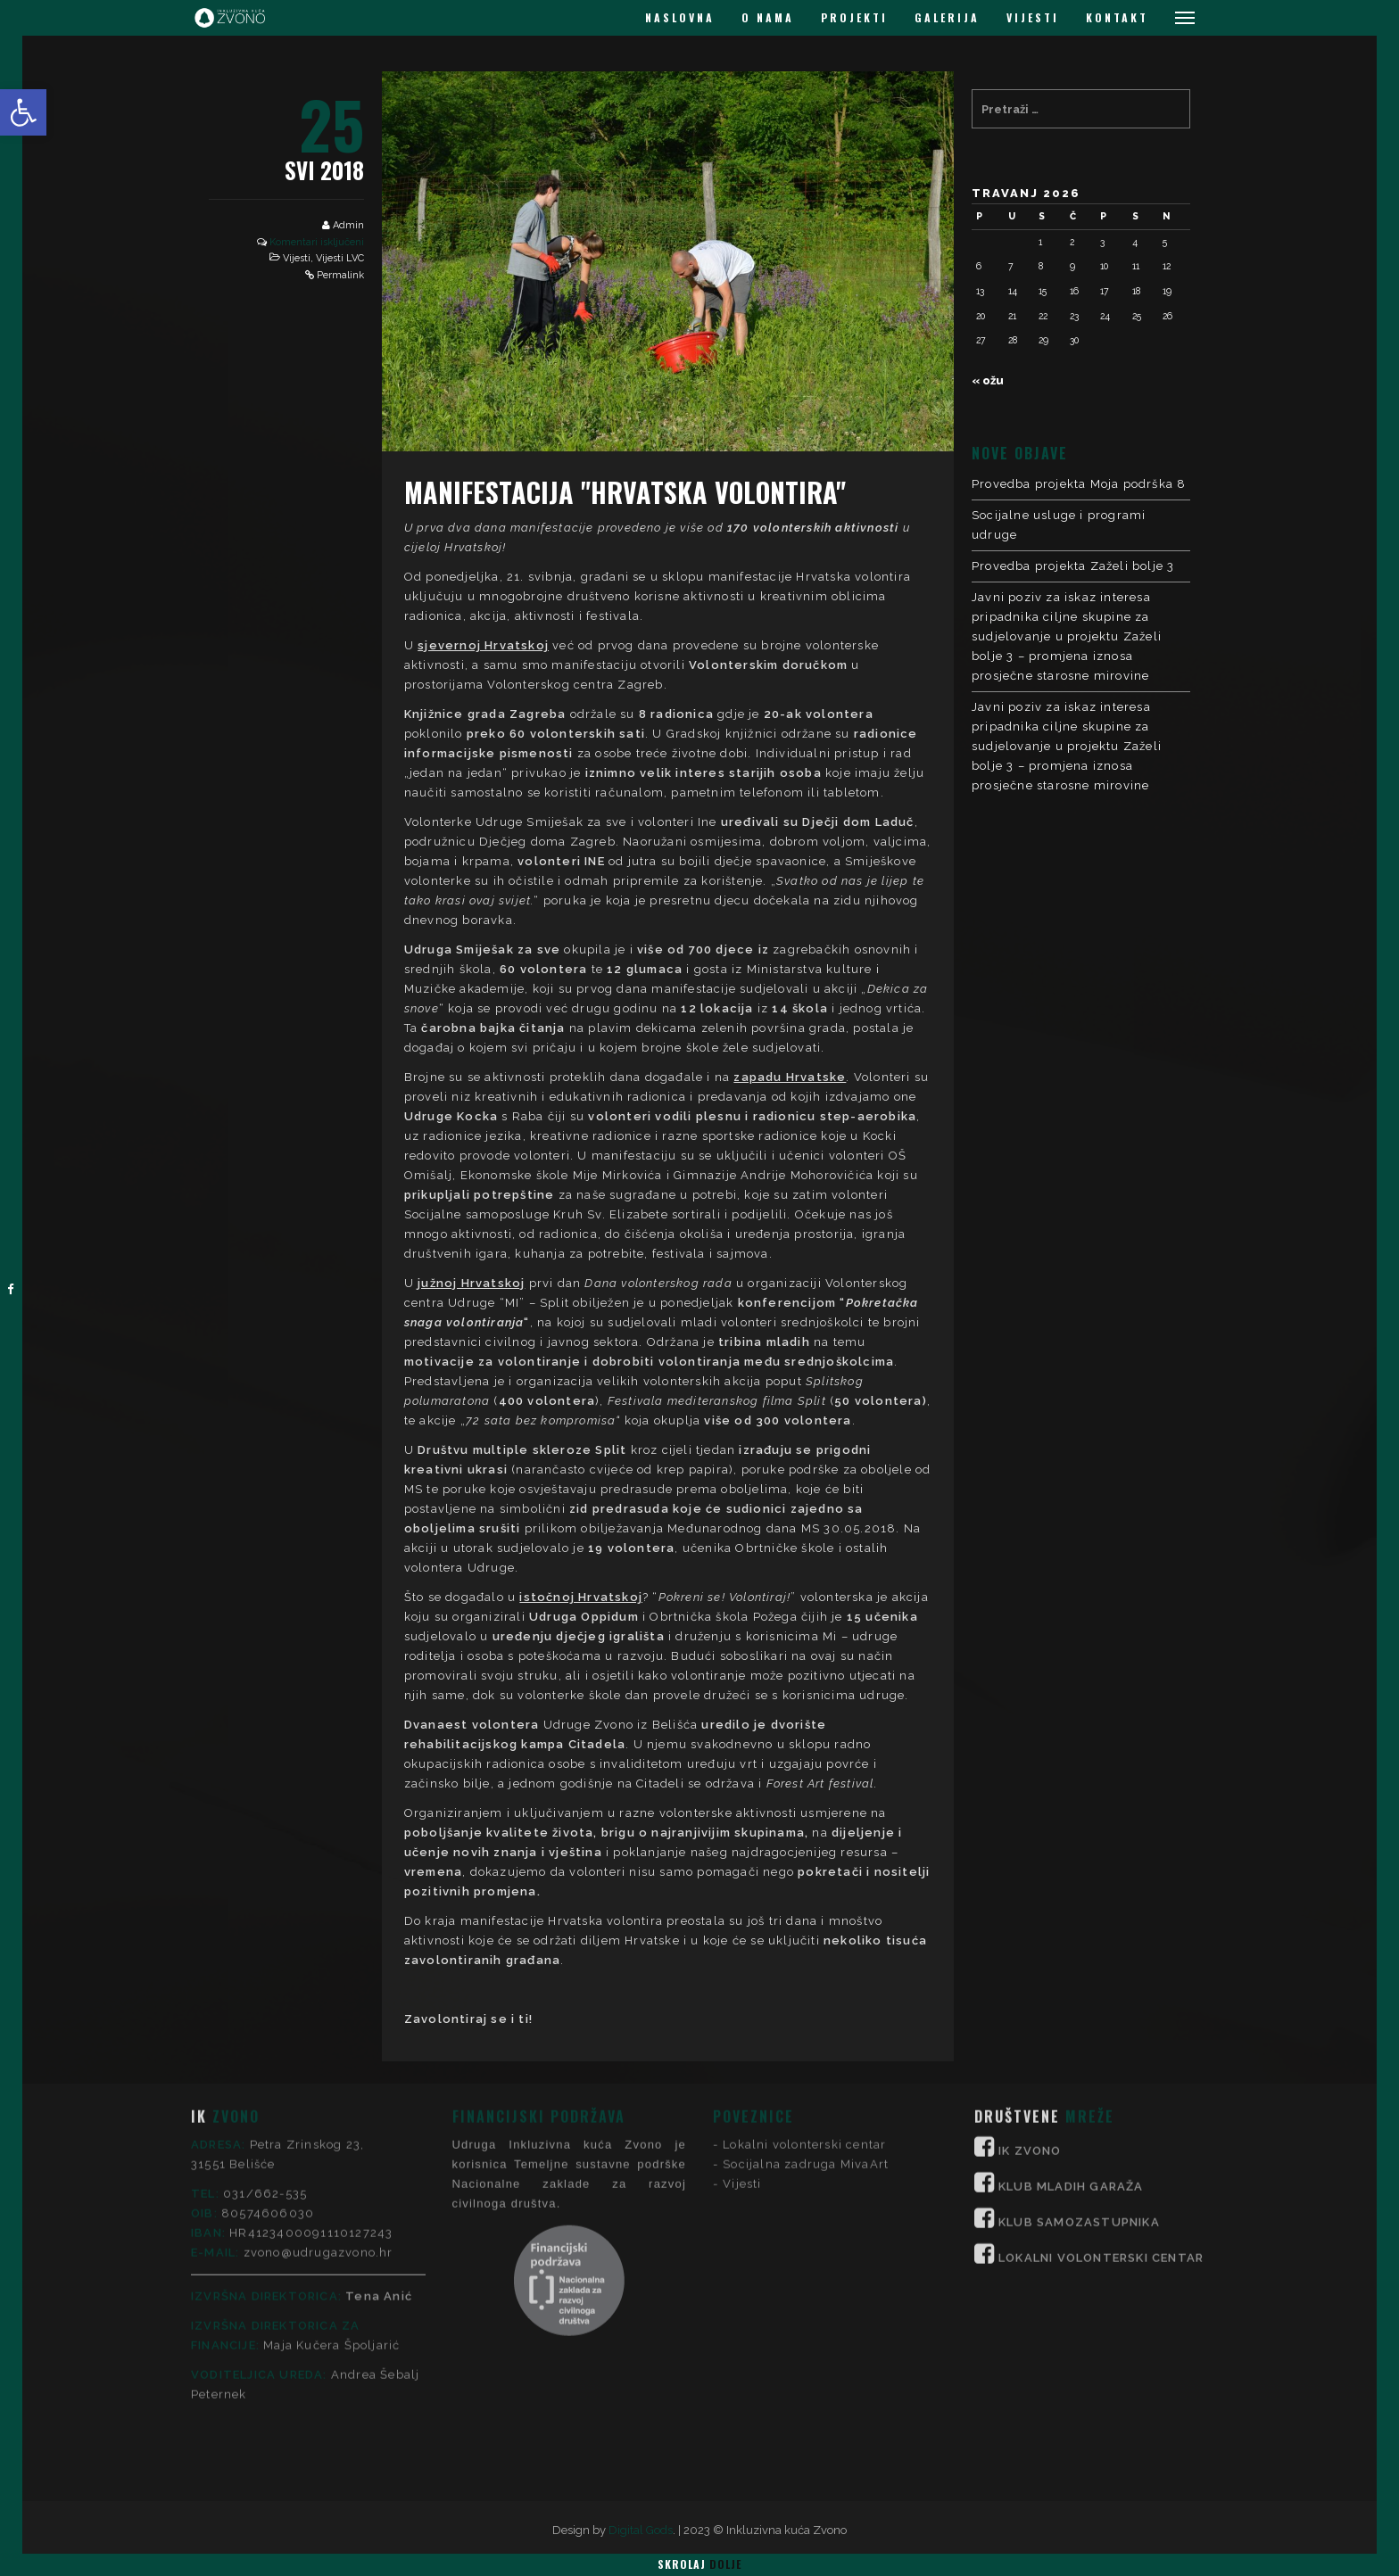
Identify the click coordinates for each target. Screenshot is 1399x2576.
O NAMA (767, 17)
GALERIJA (947, 17)
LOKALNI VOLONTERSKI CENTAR (1101, 2110)
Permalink (340, 275)
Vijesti (296, 258)
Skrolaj (699, 2564)
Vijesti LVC (340, 258)
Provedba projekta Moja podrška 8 (1079, 484)
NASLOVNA (680, 17)
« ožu (988, 380)
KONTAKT (1117, 17)
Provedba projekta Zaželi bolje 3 (1073, 566)
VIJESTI (1032, 17)
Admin (348, 225)
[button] (23, 112)
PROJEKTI (854, 17)
